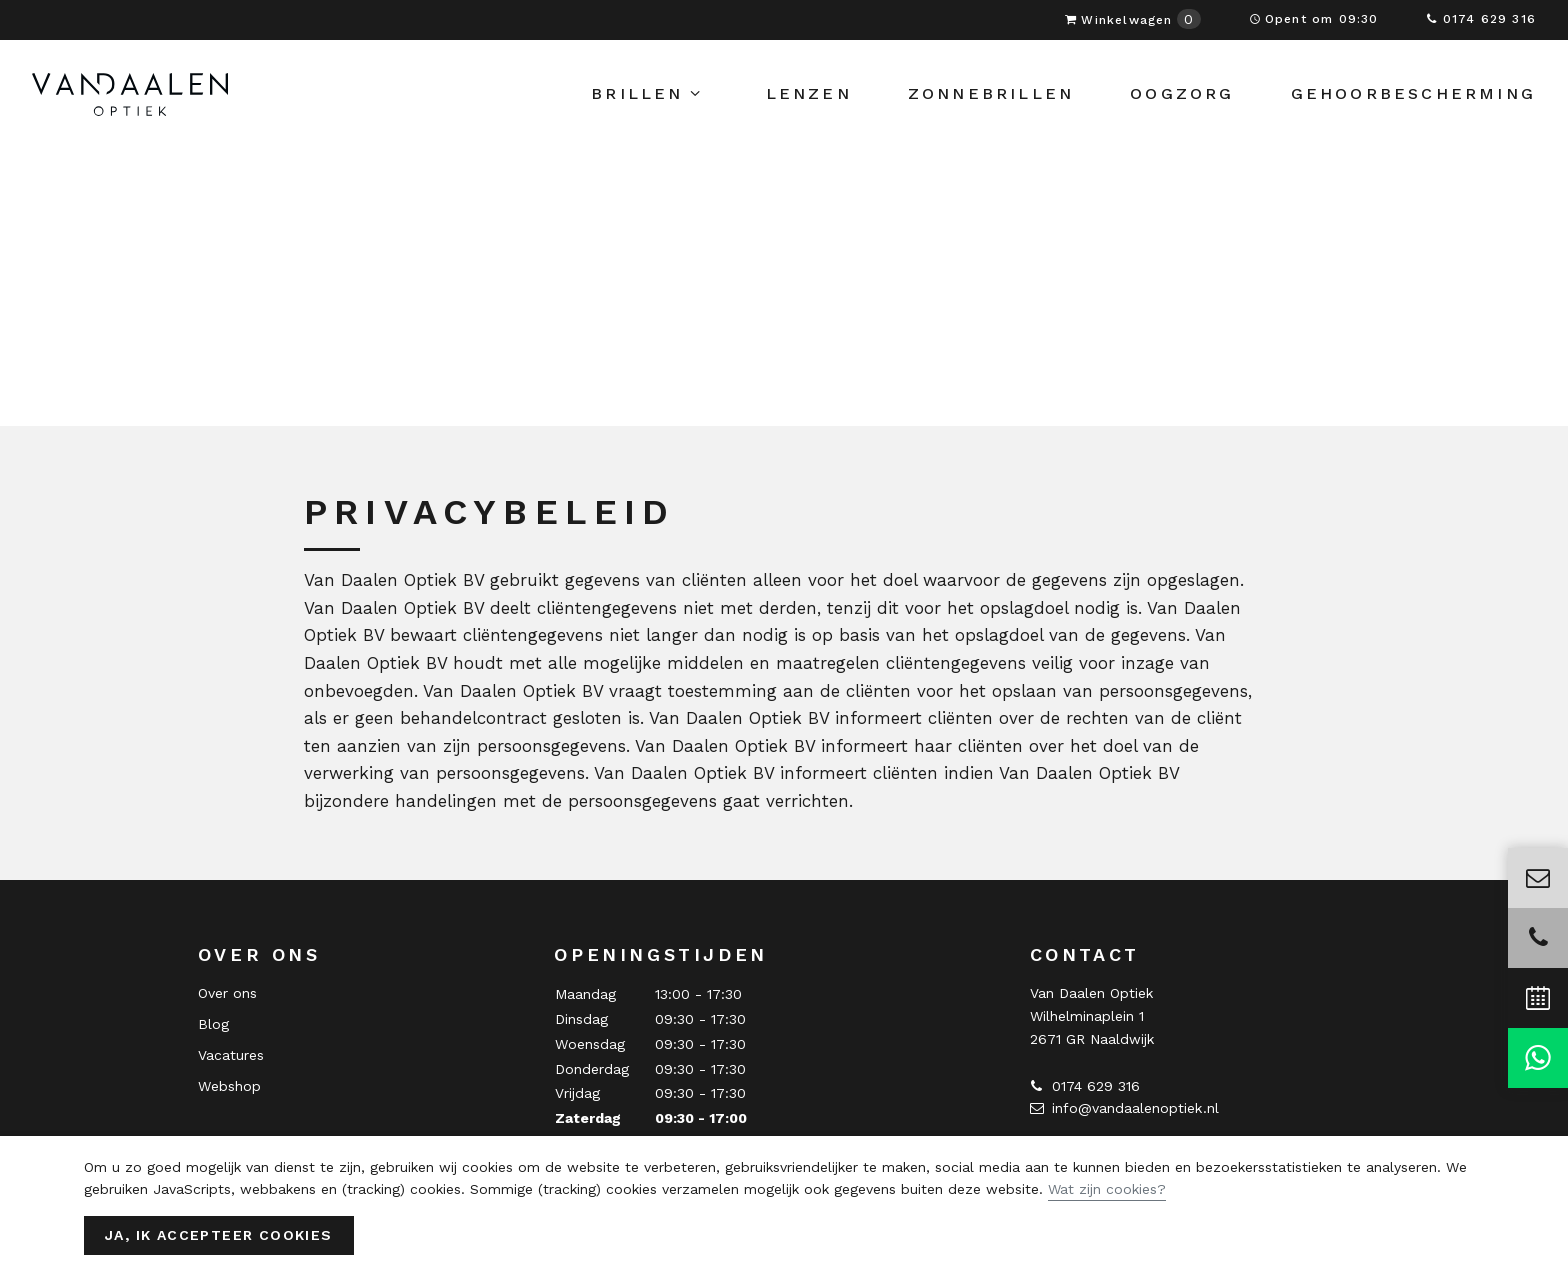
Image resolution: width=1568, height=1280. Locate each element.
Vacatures (231, 1055)
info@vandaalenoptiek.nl (1124, 1108)
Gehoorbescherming (1413, 104)
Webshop (229, 1086)
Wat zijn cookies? (1107, 1189)
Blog (213, 1024)
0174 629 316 (1481, 19)
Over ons (227, 993)
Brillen (647, 105)
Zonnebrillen (991, 104)
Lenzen (809, 104)
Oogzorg (1182, 104)
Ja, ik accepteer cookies (219, 1235)
